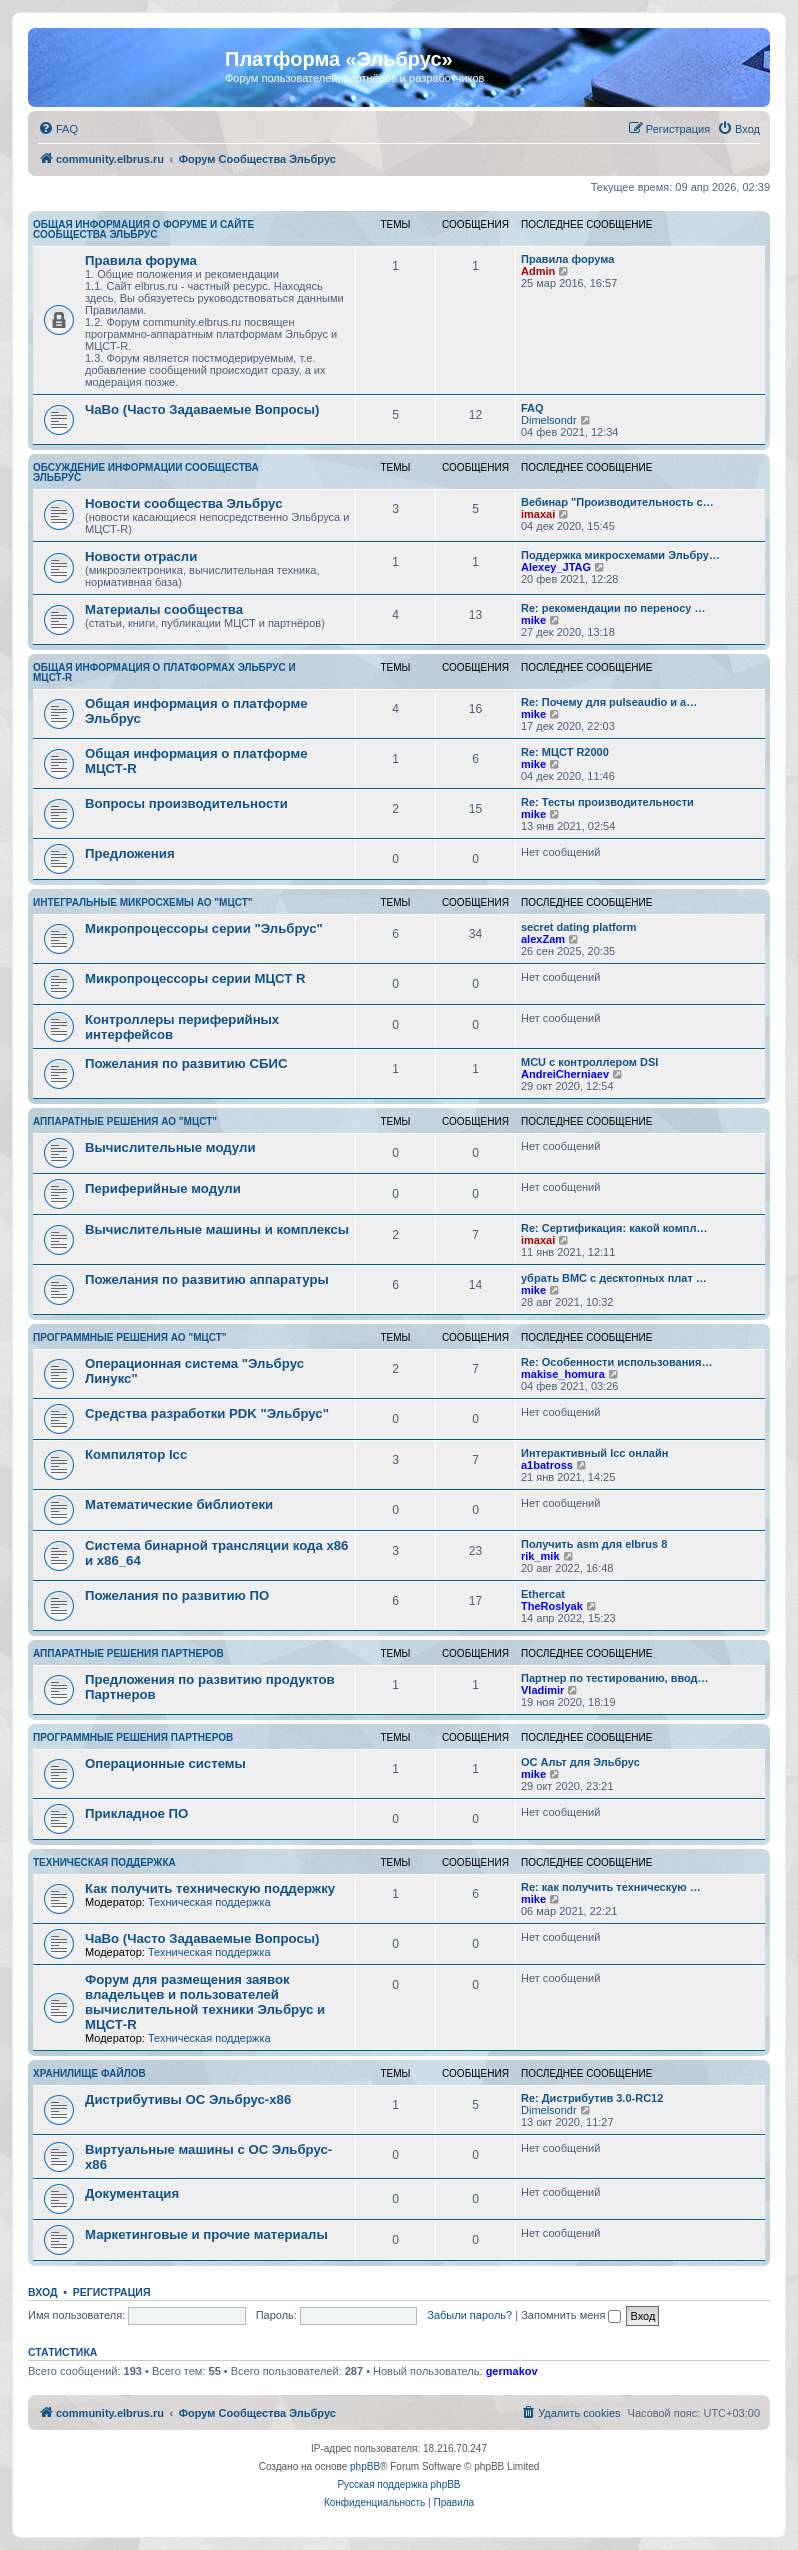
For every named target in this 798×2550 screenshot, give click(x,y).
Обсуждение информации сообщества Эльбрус (146, 472)
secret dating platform (579, 927)
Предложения (130, 853)
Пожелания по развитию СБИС (186, 1063)
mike (533, 620)
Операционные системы (165, 1763)
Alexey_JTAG (556, 567)
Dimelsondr (549, 420)
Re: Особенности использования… (616, 1362)
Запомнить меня (571, 2315)
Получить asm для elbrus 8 (594, 1544)
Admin (538, 271)
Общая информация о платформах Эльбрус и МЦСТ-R (164, 672)
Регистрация (112, 2292)
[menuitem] (58, 129)
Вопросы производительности (186, 803)
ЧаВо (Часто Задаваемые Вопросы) (202, 409)
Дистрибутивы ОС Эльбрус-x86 (188, 2099)
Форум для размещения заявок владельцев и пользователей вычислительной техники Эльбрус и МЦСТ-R (205, 2002)
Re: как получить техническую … (611, 1887)
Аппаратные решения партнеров (128, 1653)
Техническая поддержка (104, 1862)
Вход (42, 2292)
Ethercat (543, 1594)
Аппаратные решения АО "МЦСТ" (125, 1121)
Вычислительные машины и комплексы (217, 1229)
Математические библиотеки (179, 1504)
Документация (132, 2193)
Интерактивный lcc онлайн (594, 1453)
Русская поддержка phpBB (398, 2484)
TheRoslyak (552, 1606)
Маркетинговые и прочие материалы (206, 2234)
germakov (512, 2371)
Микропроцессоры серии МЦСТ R (195, 978)
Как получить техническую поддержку (210, 1888)
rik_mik (540, 1556)
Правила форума (141, 260)
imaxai (538, 514)
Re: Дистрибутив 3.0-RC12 (592, 2098)
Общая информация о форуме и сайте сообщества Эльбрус (143, 229)
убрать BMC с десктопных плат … (614, 1278)
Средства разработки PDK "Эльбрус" (207, 1413)
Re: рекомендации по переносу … (613, 608)
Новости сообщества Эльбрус (183, 503)
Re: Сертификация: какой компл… (614, 1228)
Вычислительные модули (170, 1147)
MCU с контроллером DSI (589, 1062)
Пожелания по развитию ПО (177, 1595)
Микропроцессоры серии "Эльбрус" (204, 928)
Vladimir (542, 1690)
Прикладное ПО (136, 1813)
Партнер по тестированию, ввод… (615, 1678)
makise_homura (563, 1374)
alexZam (543, 939)
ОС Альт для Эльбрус (580, 1762)
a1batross (547, 1465)
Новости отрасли (141, 556)
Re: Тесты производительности (607, 802)
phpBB (365, 2466)
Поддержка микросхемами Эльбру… (620, 555)
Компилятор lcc (136, 1454)
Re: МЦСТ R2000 (565, 752)
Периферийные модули (163, 1188)
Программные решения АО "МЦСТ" (130, 1337)
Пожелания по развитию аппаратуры (207, 1279)
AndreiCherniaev (565, 1074)
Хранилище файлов (89, 2073)
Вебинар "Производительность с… (617, 502)
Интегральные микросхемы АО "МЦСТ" (143, 902)
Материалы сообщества (164, 609)
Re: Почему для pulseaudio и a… (609, 702)
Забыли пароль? (469, 2315)
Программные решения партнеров (133, 1737)
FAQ (532, 408)
